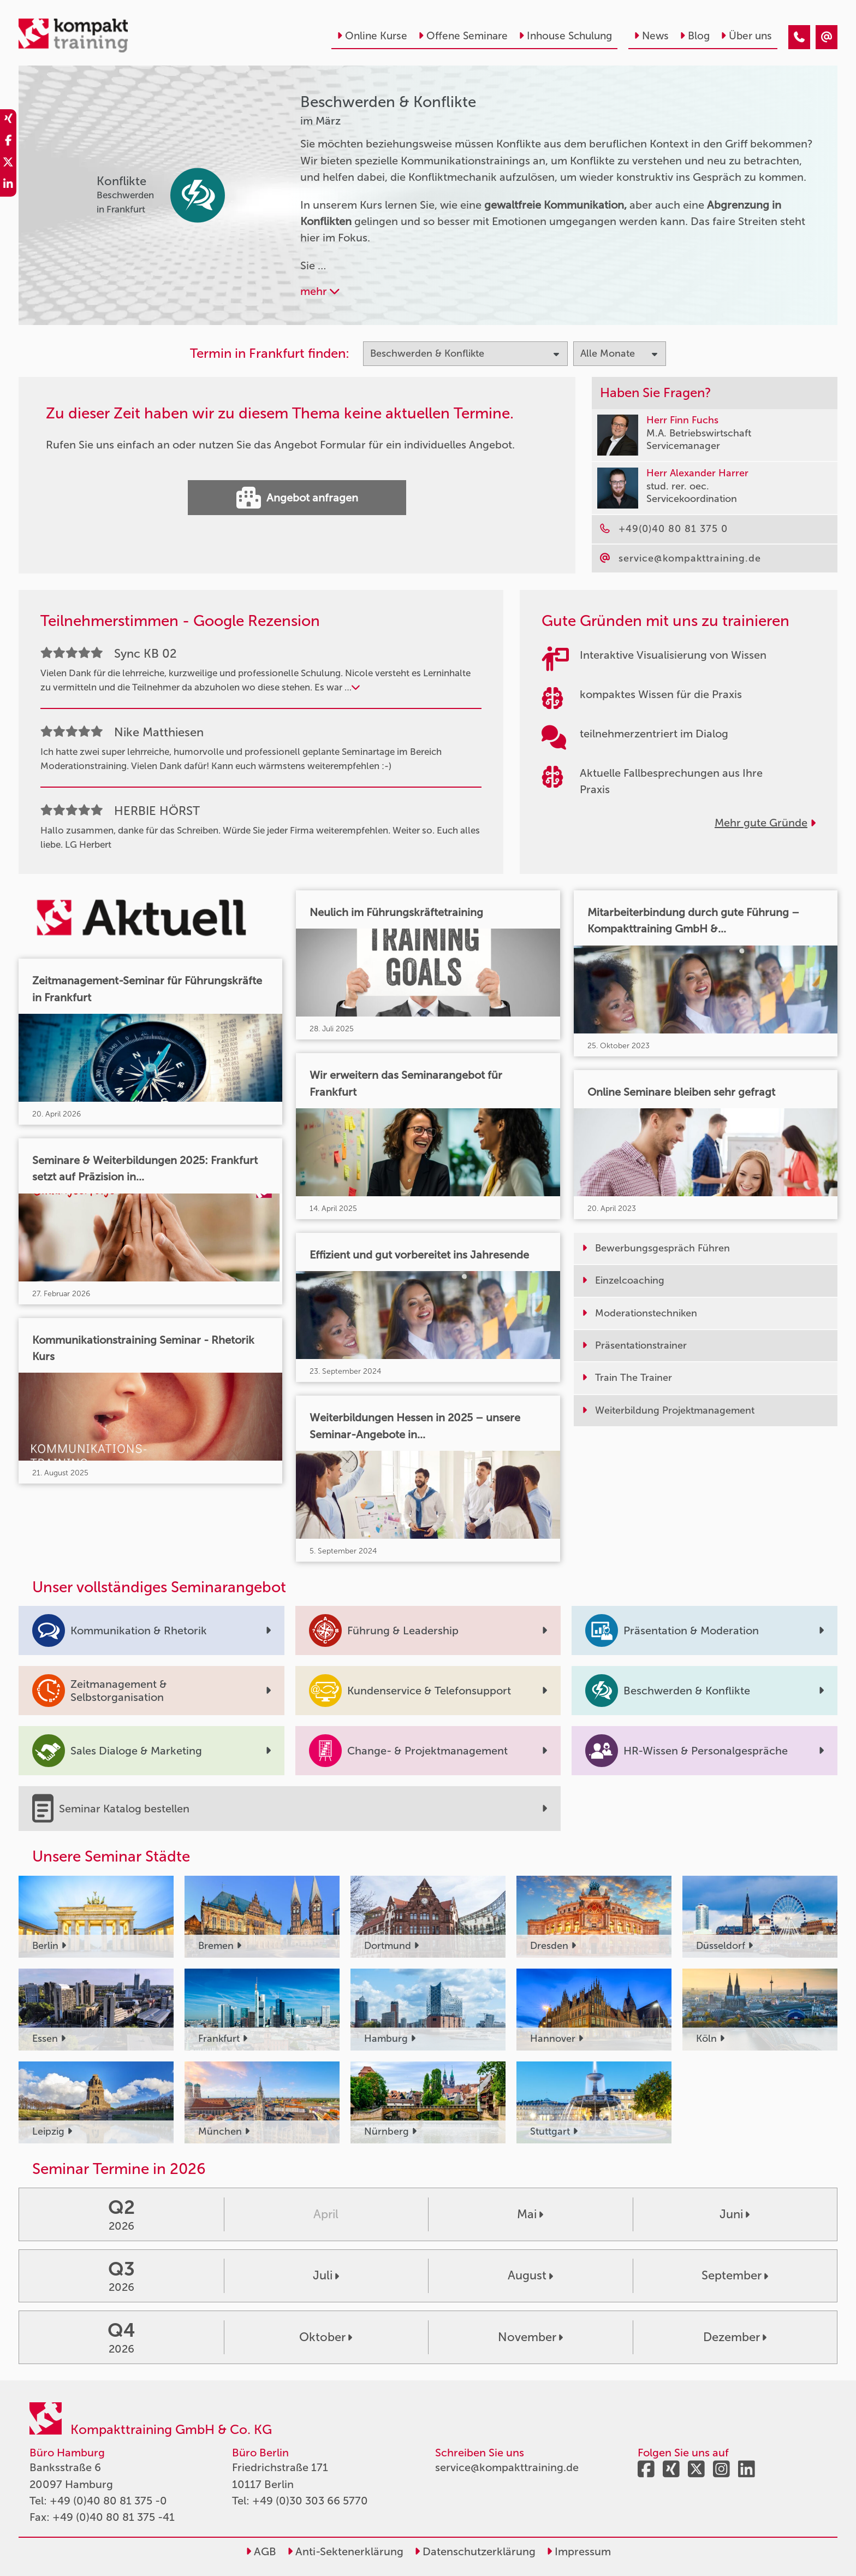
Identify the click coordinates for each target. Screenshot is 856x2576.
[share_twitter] (8, 164)
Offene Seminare (463, 35)
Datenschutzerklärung (475, 2551)
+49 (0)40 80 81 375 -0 (108, 2500)
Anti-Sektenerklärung (345, 2551)
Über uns (746, 35)
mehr (320, 291)
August (530, 2275)
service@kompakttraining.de (507, 2467)
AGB (261, 2551)
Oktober (325, 2337)
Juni (735, 2214)
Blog (695, 35)
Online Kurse (372, 35)
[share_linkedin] (8, 186)
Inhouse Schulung (565, 35)
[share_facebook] (8, 142)
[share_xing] (8, 120)
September (735, 2275)
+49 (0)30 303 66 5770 (310, 2500)
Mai (530, 2214)
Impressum (578, 2551)
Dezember (734, 2337)
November (530, 2337)
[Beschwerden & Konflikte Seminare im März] (799, 37)
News (651, 35)
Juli (326, 2275)
